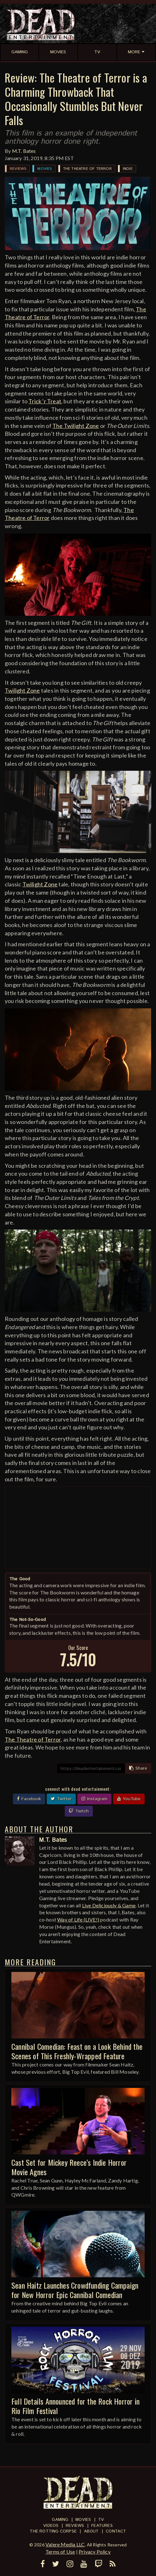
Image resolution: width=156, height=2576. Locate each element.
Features (102, 2526)
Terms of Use (60, 2552)
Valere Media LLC (65, 2544)
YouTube (129, 1799)
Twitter (61, 1799)
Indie (128, 168)
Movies (44, 168)
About (91, 2531)
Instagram (94, 1799)
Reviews (18, 168)
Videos (50, 2526)
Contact (116, 2531)
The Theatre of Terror (87, 168)
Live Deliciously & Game (109, 1905)
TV (101, 2520)
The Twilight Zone (75, 425)
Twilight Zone (22, 690)
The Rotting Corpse (53, 2531)
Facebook (29, 1799)
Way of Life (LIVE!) (78, 1919)
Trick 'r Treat (44, 401)
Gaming (60, 2520)
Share (138, 1768)
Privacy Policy (95, 2552)
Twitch (79, 1811)
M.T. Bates (24, 151)
